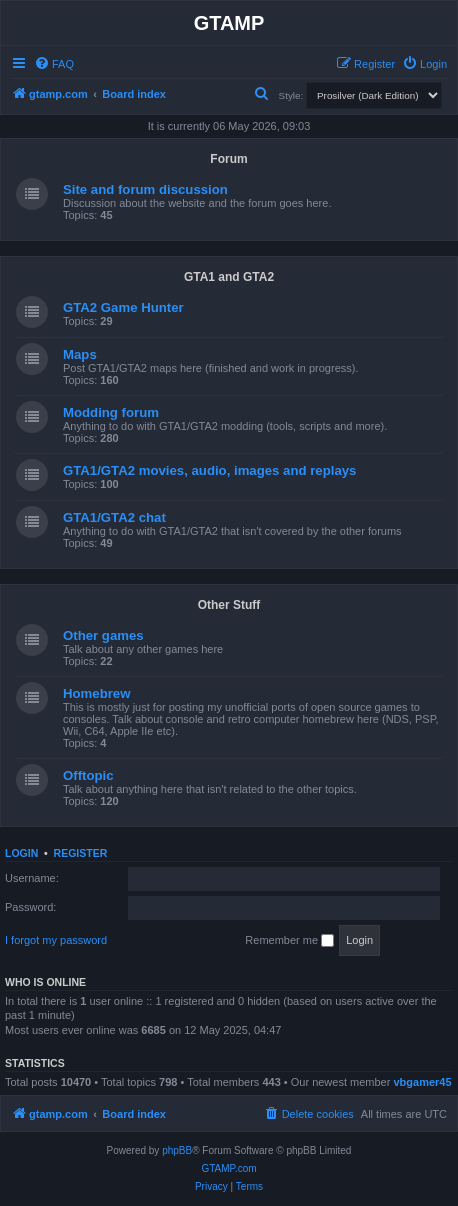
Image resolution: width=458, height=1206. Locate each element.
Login (21, 853)
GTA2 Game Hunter (123, 307)
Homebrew (96, 693)
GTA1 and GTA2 (229, 277)
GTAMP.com (228, 1168)
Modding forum (111, 412)
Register (81, 853)
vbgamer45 (422, 1082)
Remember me (289, 941)
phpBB (177, 1150)
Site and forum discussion (145, 189)
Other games (103, 635)
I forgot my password (56, 940)
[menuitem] (54, 64)
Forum (228, 159)
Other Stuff (229, 605)
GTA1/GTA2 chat (114, 517)
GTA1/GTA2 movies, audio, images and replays (209, 470)
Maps (80, 354)
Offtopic (88, 775)
